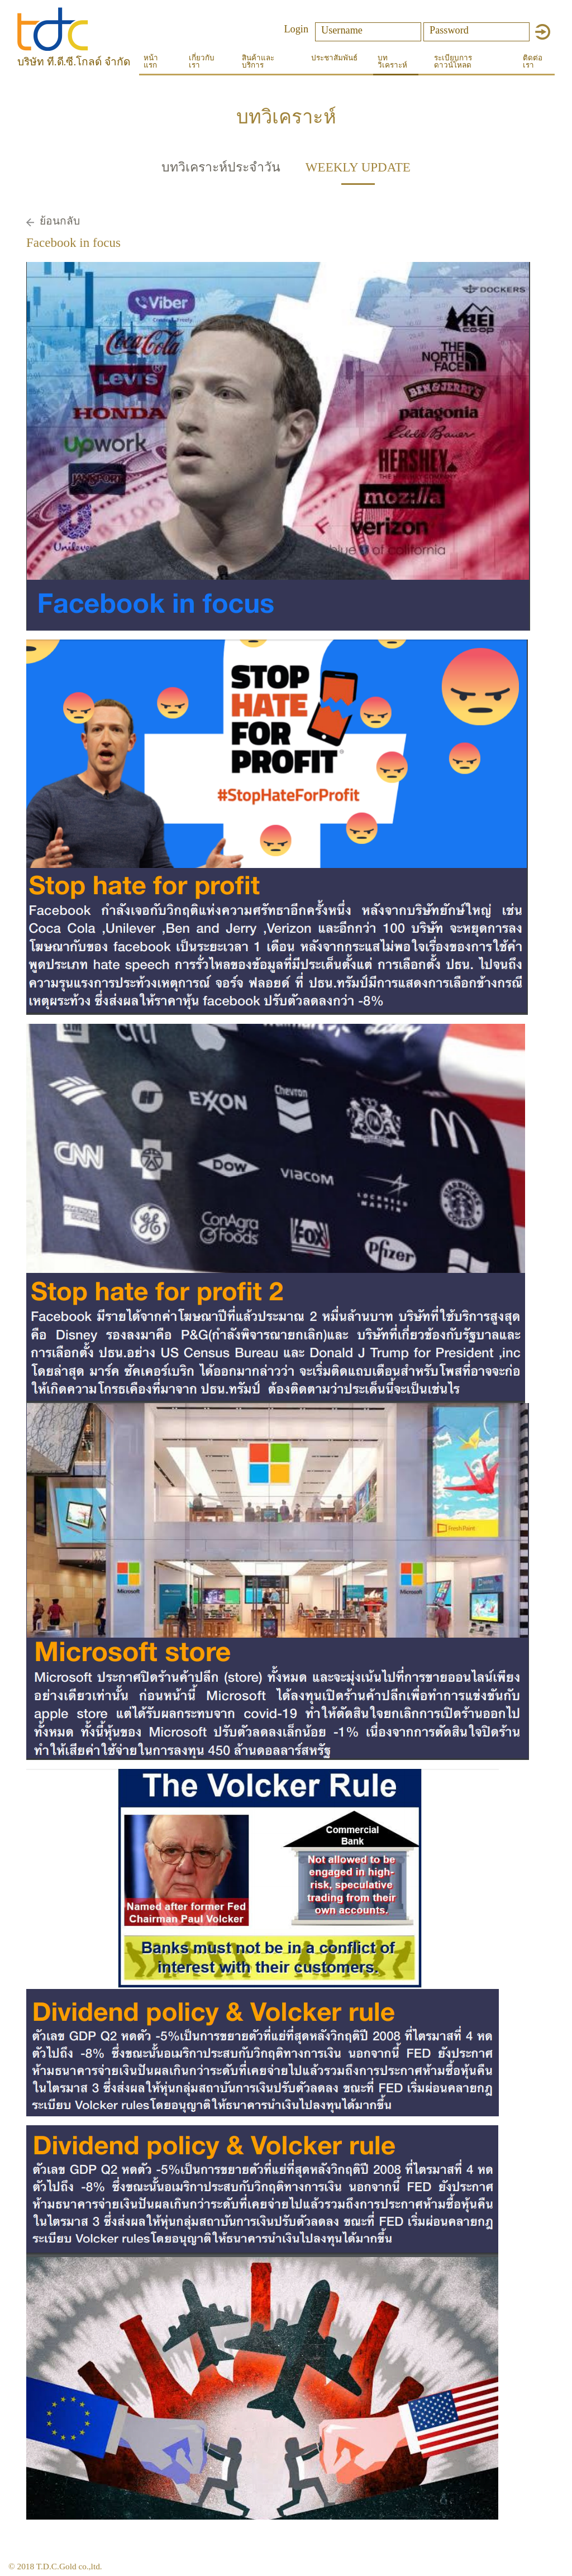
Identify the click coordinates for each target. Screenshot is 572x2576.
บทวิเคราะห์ (392, 61)
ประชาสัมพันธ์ (334, 58)
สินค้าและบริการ (258, 61)
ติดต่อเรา (532, 61)
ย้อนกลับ (60, 221)
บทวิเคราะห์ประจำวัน (220, 167)
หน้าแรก (151, 61)
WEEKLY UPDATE (358, 167)
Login (296, 28)
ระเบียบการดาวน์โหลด (453, 61)
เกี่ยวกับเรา (201, 61)
